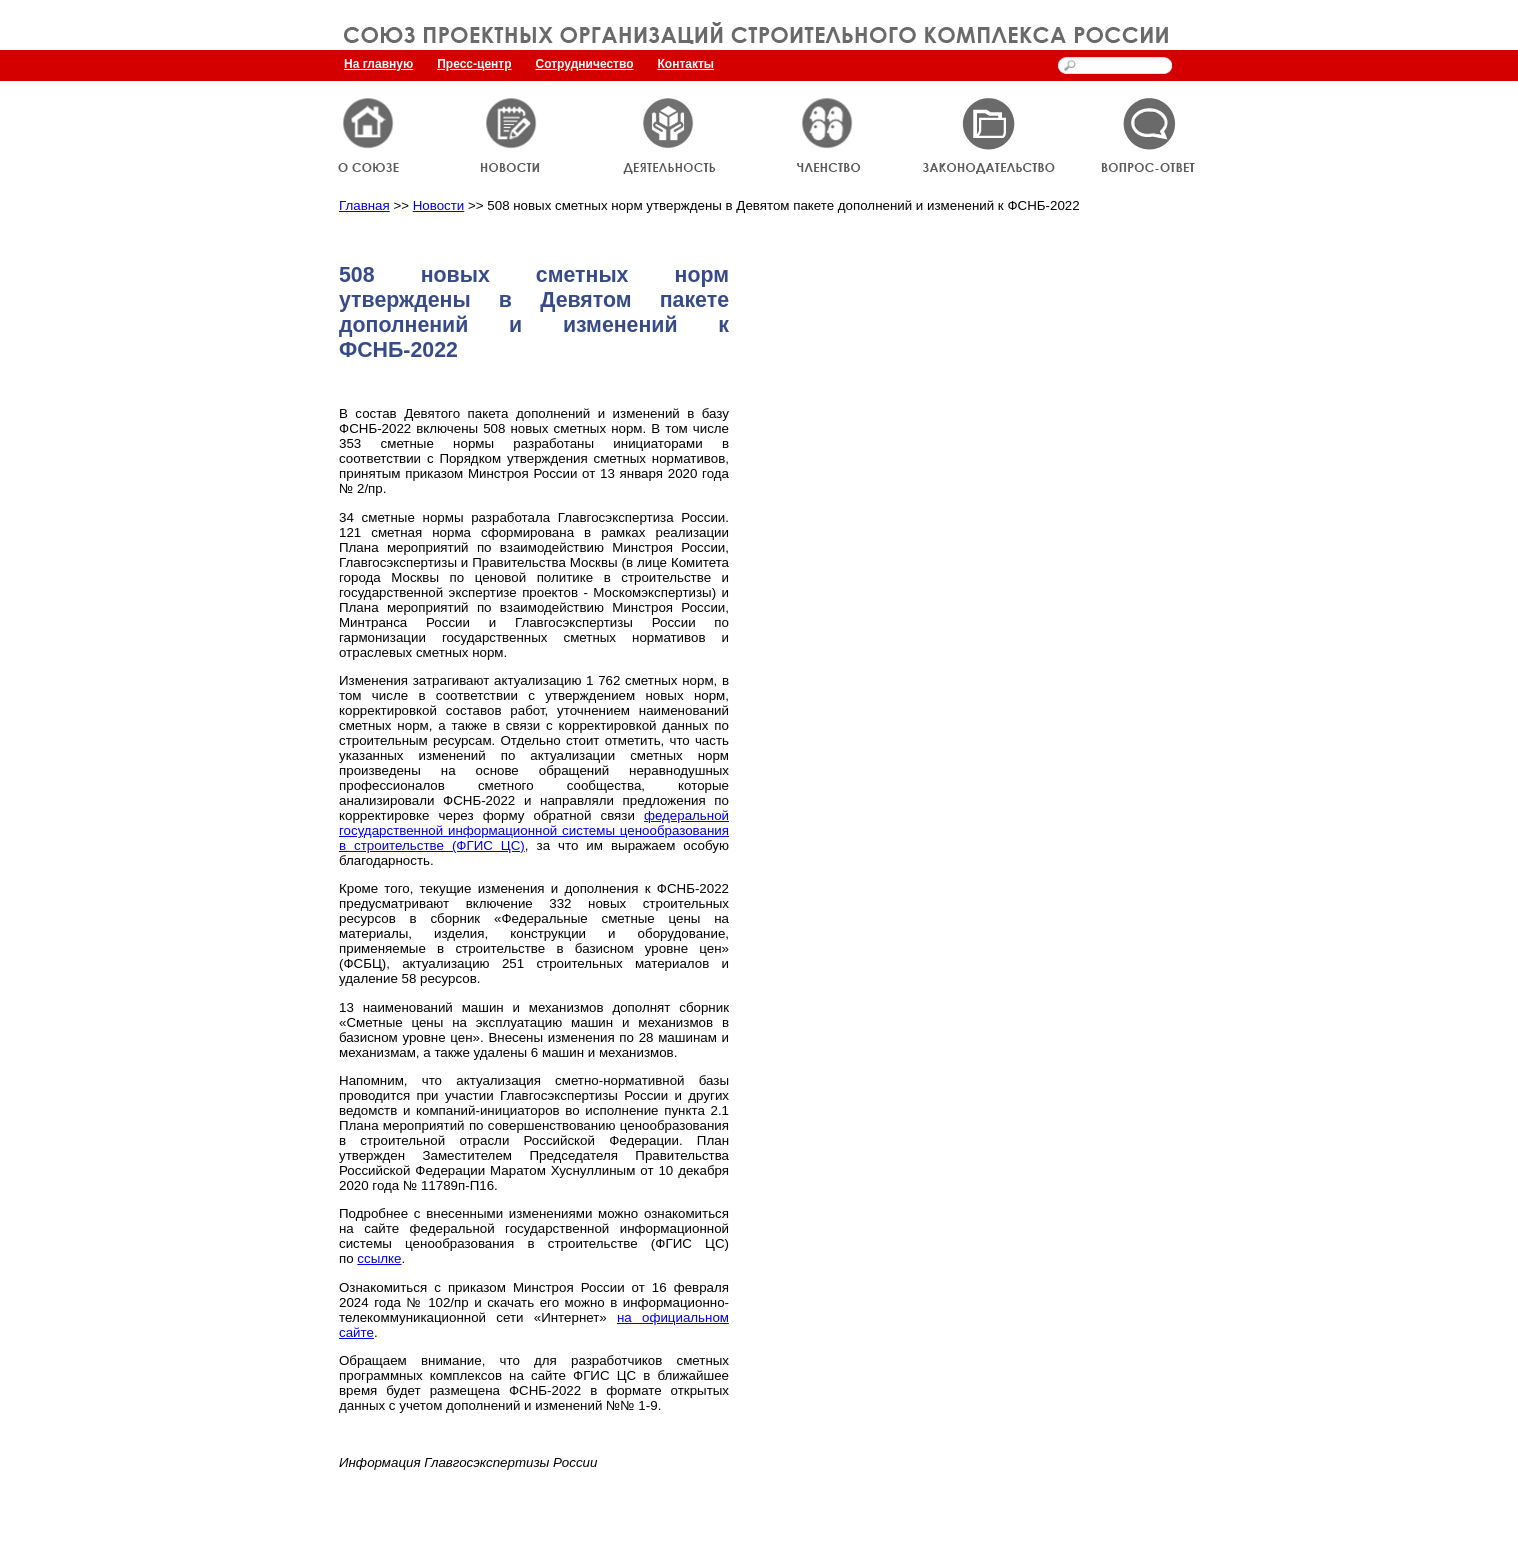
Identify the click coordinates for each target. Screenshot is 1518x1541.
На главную (378, 64)
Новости (439, 205)
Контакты (686, 64)
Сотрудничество (585, 64)
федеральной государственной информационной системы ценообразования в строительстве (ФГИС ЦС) (534, 830)
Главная (364, 205)
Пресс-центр (474, 64)
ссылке (379, 1258)
